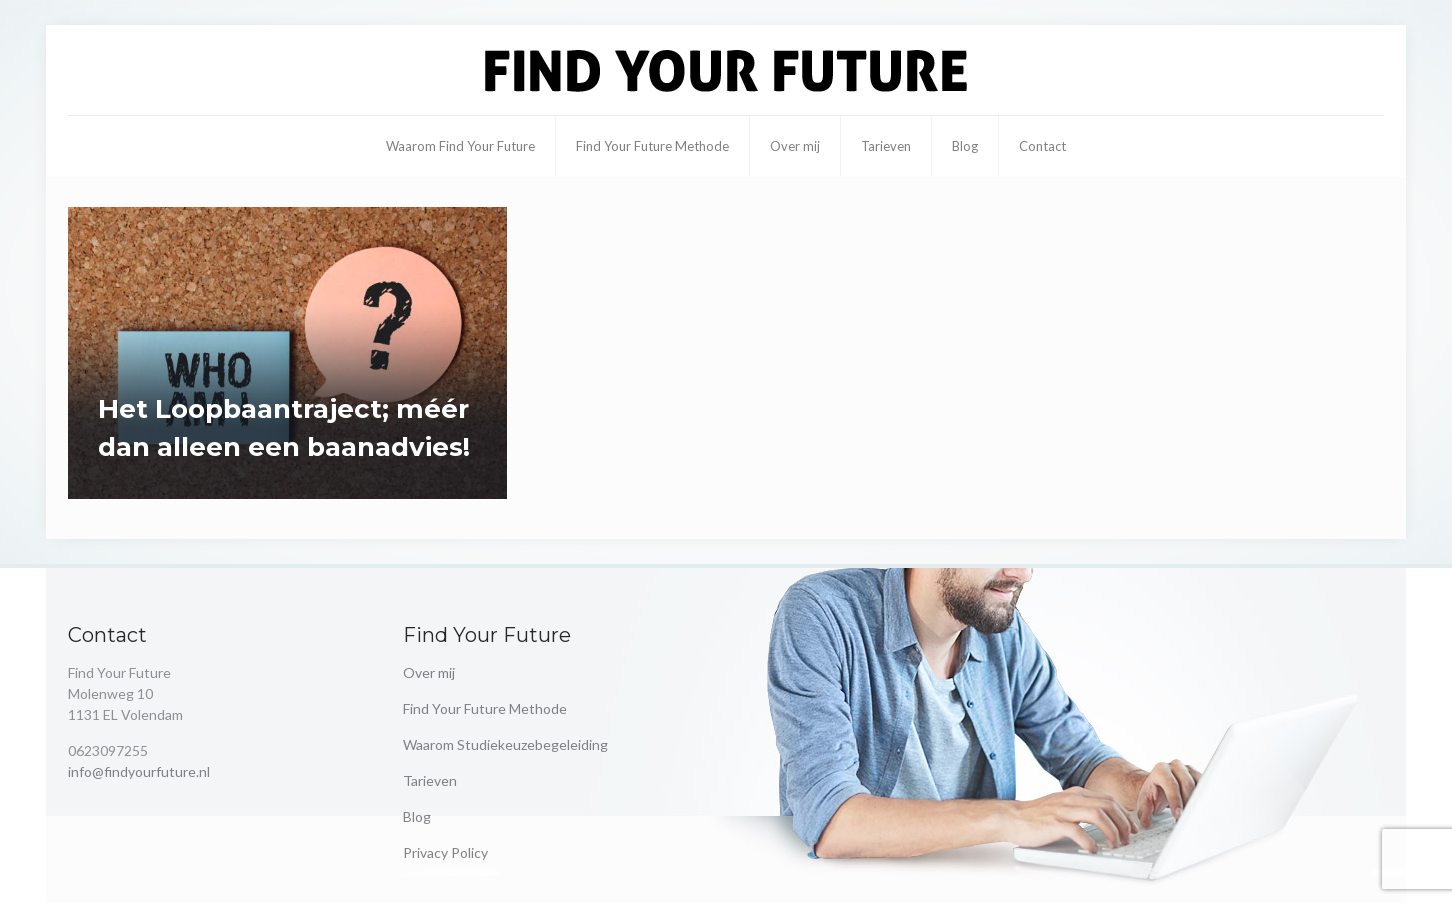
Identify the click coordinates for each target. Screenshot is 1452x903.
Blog (417, 816)
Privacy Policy (445, 852)
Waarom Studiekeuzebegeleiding (505, 744)
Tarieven (430, 780)
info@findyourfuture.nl (139, 771)
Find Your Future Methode (485, 708)
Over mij (429, 672)
